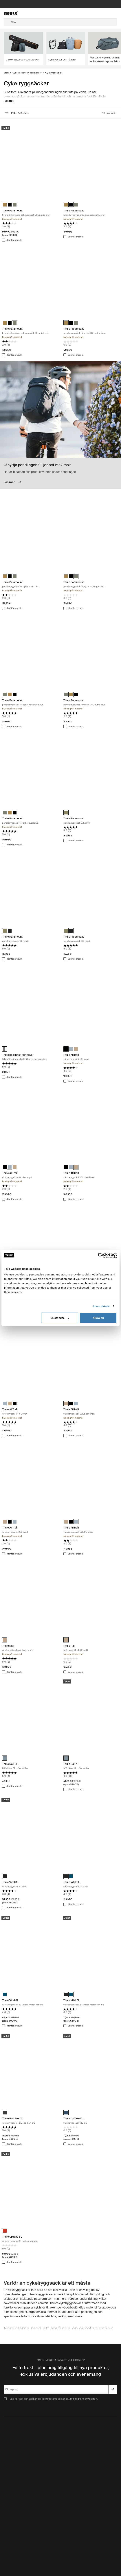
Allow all (98, 1317)
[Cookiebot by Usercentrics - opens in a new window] (101, 1255)
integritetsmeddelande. (55, 2398)
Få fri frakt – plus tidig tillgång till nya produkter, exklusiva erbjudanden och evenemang (60, 2371)
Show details (101, 1306)
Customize (60, 1317)
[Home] (23, 13)
